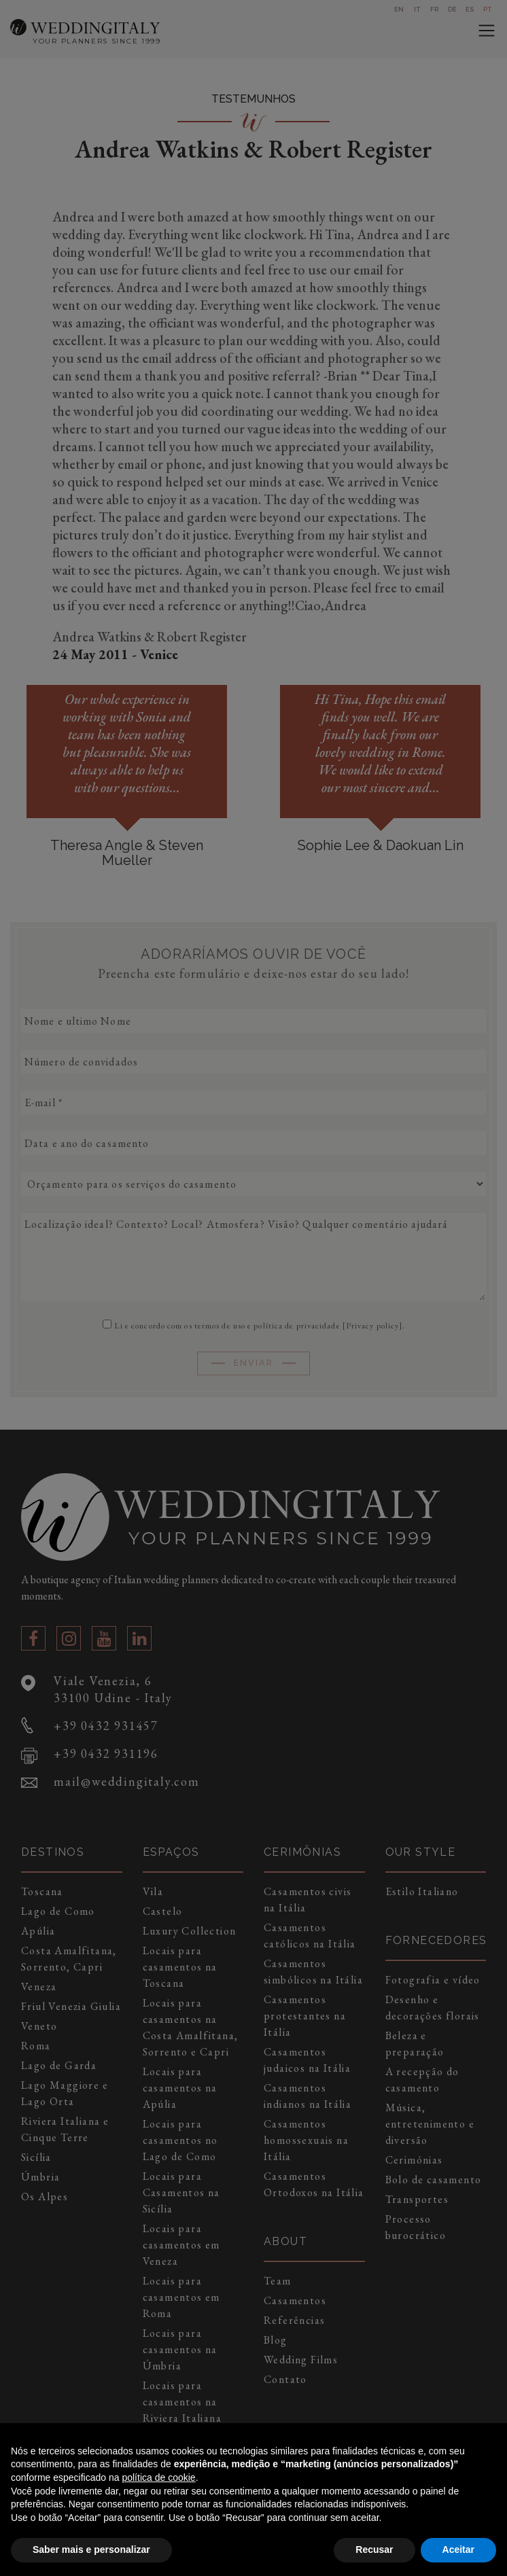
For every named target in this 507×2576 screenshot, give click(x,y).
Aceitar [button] (458, 2549)
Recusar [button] (374, 2549)
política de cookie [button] (158, 2477)
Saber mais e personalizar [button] (91, 2549)
